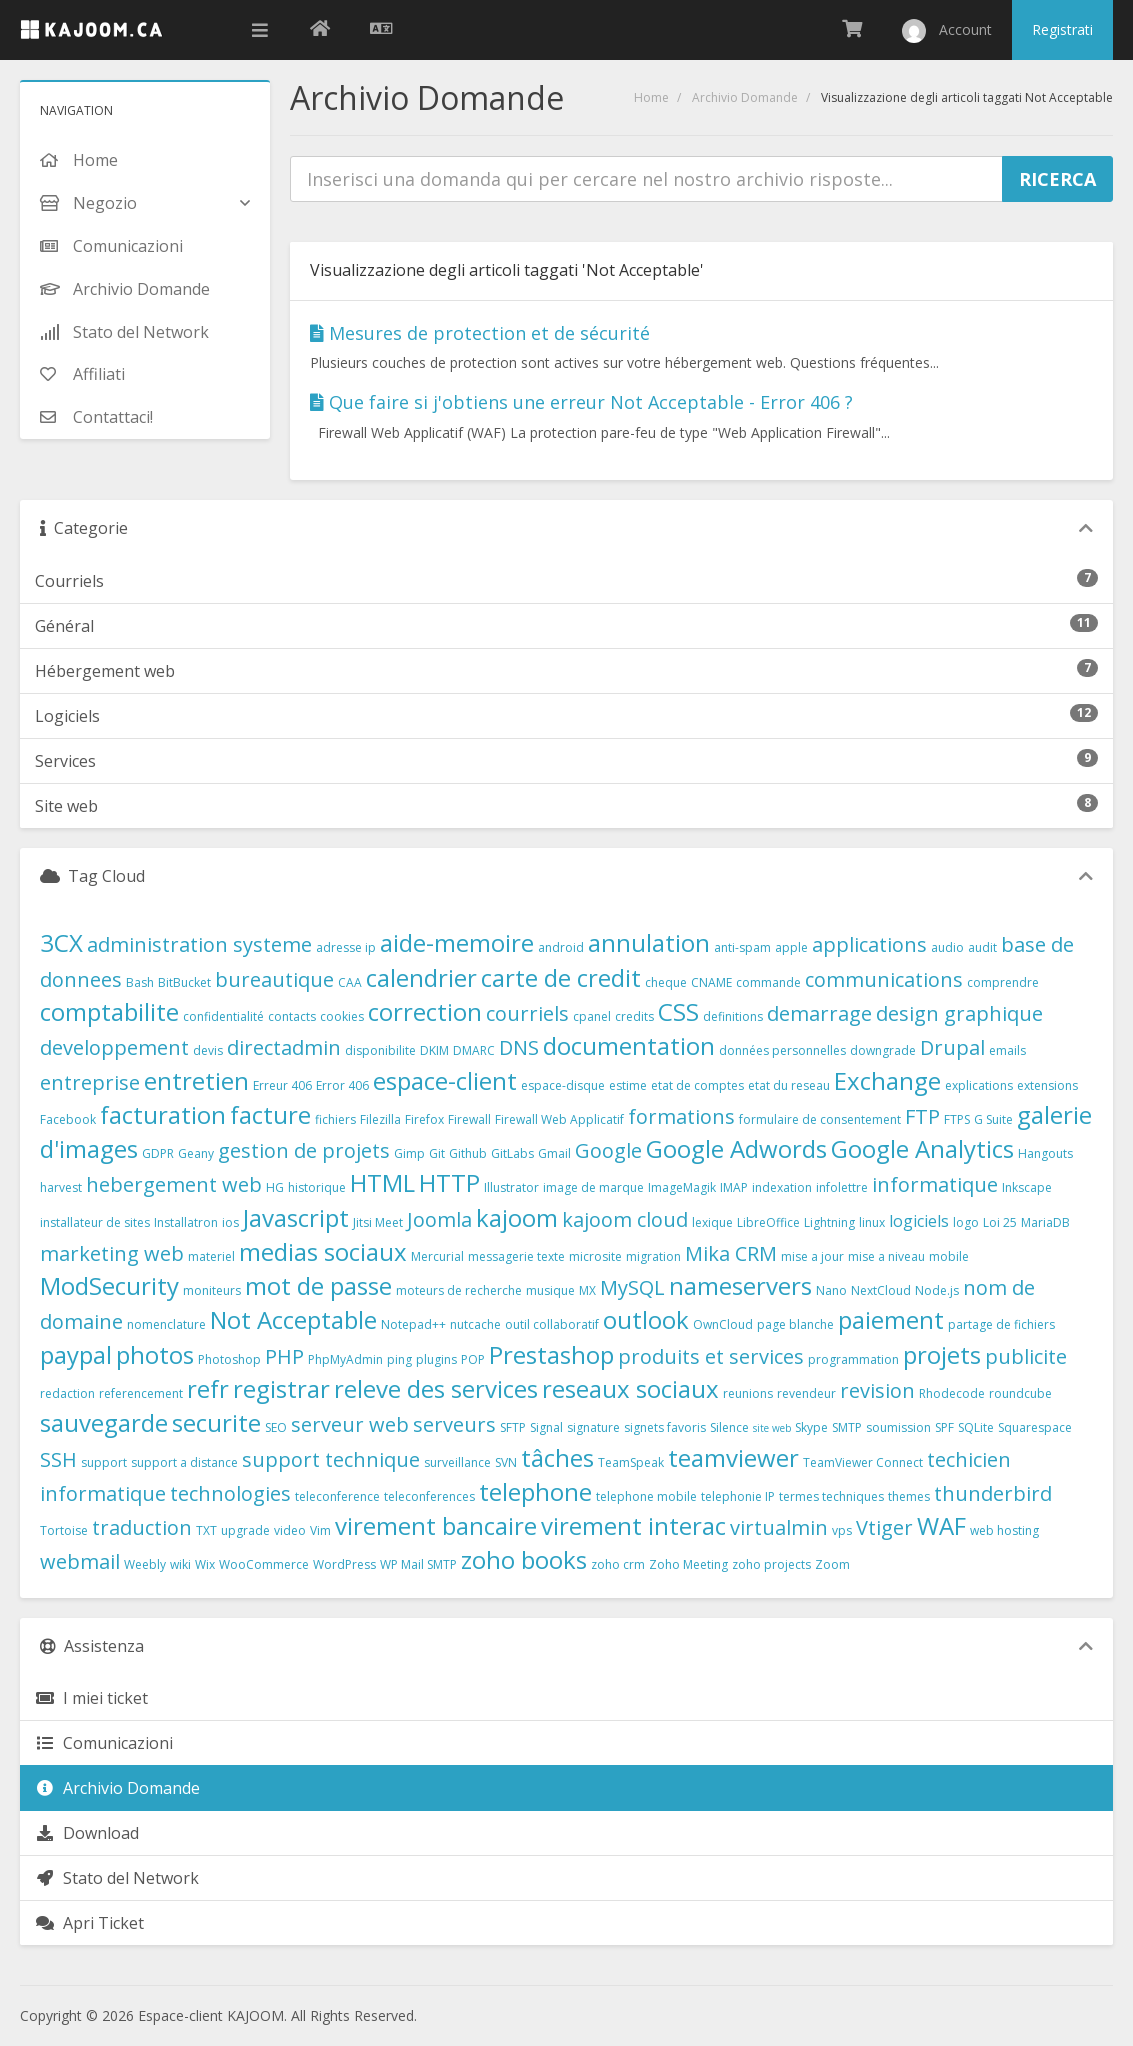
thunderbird (993, 1493)
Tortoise (64, 1530)
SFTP (513, 1427)
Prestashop (551, 1354)
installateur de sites (95, 1222)
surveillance (457, 1462)
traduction (142, 1527)
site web (772, 1428)
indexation (782, 1187)
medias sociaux (323, 1251)
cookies (342, 1016)
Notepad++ (413, 1324)
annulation (649, 942)
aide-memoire (457, 942)
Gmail (554, 1153)
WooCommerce (264, 1564)
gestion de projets (304, 1150)
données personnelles (782, 1050)
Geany (196, 1153)
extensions (1047, 1085)
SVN (506, 1462)
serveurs (454, 1424)
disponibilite (380, 1050)
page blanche (795, 1324)
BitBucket (184, 982)
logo (966, 1222)
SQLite (976, 1427)
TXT (206, 1530)
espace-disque (563, 1085)
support (104, 1462)
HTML (382, 1182)
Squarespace (1035, 1427)
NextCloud (881, 1290)
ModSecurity (109, 1285)
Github (468, 1153)
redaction (67, 1393)
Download (87, 1833)
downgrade (883, 1050)
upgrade (245, 1530)
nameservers (740, 1285)
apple (791, 947)
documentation (629, 1045)
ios (230, 1222)
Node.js (937, 1290)
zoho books (524, 1559)
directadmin (284, 1047)
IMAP (734, 1187)
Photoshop (229, 1359)
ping (399, 1359)
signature (593, 1427)
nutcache (475, 1324)
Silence (729, 1427)
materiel (211, 1256)
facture (270, 1114)
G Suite (993, 1119)
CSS (678, 1011)
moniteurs (212, 1290)
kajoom (517, 1217)
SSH (58, 1459)
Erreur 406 (282, 1085)
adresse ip (346, 947)
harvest (61, 1187)
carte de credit (561, 977)
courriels (527, 1013)
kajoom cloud (625, 1219)
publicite (1026, 1356)
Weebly (145, 1564)
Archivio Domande (745, 97)
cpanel (592, 1016)
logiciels (919, 1221)
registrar (281, 1388)
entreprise (90, 1082)
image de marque (593, 1187)
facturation (163, 1114)
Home (651, 97)
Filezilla (380, 1119)
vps (842, 1530)
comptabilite (109, 1011)
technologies (230, 1493)
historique (317, 1187)
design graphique (959, 1013)
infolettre (842, 1187)
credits (634, 1016)
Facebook (68, 1119)
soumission (898, 1427)
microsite (595, 1256)
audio (947, 947)
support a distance (184, 1462)
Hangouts (1045, 1153)
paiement (891, 1319)
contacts (292, 1016)
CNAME (711, 982)
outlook (646, 1319)
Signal (546, 1427)
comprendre (1003, 982)
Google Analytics (922, 1148)
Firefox (424, 1119)
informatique (935, 1184)
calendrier (421, 977)
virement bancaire (436, 1525)
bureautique (274, 979)
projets (942, 1354)
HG (275, 1187)
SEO (276, 1427)
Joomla (439, 1219)
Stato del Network (117, 1878)
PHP (284, 1356)
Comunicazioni (104, 1743)
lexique (712, 1222)
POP (473, 1359)
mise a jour (812, 1256)
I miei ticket (91, 1698)
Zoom (832, 1564)
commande (768, 982)
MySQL (632, 1287)
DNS (519, 1047)
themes (909, 1496)
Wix (205, 1564)
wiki (180, 1564)
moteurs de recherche (459, 1290)
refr (208, 1388)
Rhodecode (952, 1393)
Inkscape (1027, 1187)
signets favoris (665, 1427)
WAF (941, 1525)
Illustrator (511, 1187)
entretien (196, 1080)
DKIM (434, 1050)
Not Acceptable (293, 1319)
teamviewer (733, 1457)
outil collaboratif (552, 1324)
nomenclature (166, 1324)
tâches (557, 1457)
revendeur (806, 1393)
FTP (922, 1116)
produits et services (711, 1356)
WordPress (344, 1564)
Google (608, 1150)
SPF (944, 1427)
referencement (141, 1393)
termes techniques (831, 1496)
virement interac (633, 1525)
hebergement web (174, 1184)
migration (653, 1256)
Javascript (296, 1217)
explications (979, 1085)
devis (208, 1050)
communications (884, 979)
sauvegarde (104, 1422)
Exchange (887, 1080)
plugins (436, 1359)
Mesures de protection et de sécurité (480, 333)
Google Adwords (736, 1148)
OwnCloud (723, 1324)
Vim (320, 1530)
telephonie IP (738, 1496)
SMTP (847, 1427)
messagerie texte (516, 1256)
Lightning (829, 1222)
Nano (831, 1290)
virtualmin (779, 1527)
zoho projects (771, 1564)
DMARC (474, 1050)
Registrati (1062, 29)
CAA (350, 982)
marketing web (112, 1253)
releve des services (436, 1388)
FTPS (957, 1119)
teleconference (337, 1496)
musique (550, 1290)
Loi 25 (1000, 1222)
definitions (733, 1016)
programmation (853, 1359)
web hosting (1004, 1530)
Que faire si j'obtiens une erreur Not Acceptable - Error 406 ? (581, 402)
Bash (140, 982)
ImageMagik (682, 1187)
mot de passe (318, 1285)
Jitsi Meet (378, 1222)
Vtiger (884, 1527)
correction (425, 1011)
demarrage (819, 1013)
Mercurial (437, 1256)
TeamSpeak (631, 1462)
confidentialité (223, 1016)
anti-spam (742, 947)
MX (587, 1290)
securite (216, 1422)
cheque (666, 982)
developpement (114, 1047)
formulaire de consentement (820, 1119)
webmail (80, 1561)
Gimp (409, 1153)
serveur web (350, 1424)
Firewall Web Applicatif (559, 1119)
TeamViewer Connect (863, 1462)
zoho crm (618, 1564)
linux (872, 1222)
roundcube (1020, 1393)
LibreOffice (768, 1222)
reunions (748, 1393)
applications (869, 944)
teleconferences (429, 1496)
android (561, 947)
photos (155, 1354)
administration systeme (199, 944)
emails (1007, 1050)
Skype (811, 1427)
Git (437, 1153)
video (290, 1530)
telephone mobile (646, 1496)
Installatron (186, 1222)
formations (681, 1116)
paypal (76, 1354)
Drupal (952, 1047)
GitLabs (512, 1153)
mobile (949, 1256)
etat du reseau (789, 1085)
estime (628, 1085)
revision (877, 1390)
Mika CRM (731, 1253)
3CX (61, 942)
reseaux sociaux (630, 1388)
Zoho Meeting (688, 1564)
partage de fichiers (1001, 1324)
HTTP (449, 1182)
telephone (535, 1491)
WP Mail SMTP (418, 1564)
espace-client (445, 1080)
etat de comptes (697, 1085)
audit (982, 947)
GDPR (158, 1153)
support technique (331, 1459)
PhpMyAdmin (345, 1359)
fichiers (335, 1119)
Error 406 (342, 1085)
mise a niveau (886, 1256)
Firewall (469, 1119)
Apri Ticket (89, 1923)
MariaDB (1045, 1222)
